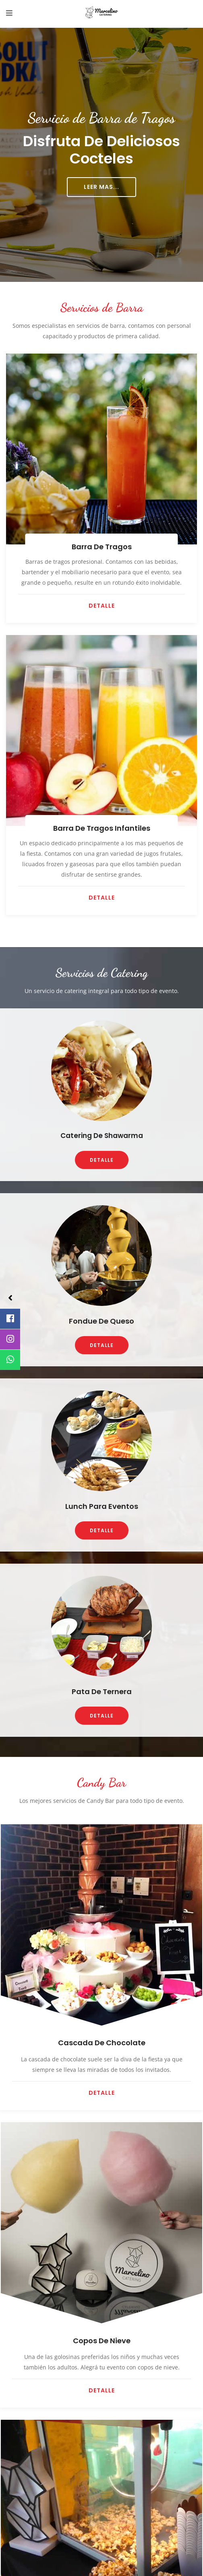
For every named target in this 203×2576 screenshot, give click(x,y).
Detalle (102, 2093)
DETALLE (102, 606)
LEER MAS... (101, 187)
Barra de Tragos (102, 547)
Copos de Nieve (101, 2341)
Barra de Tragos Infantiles (101, 828)
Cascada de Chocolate (101, 2043)
